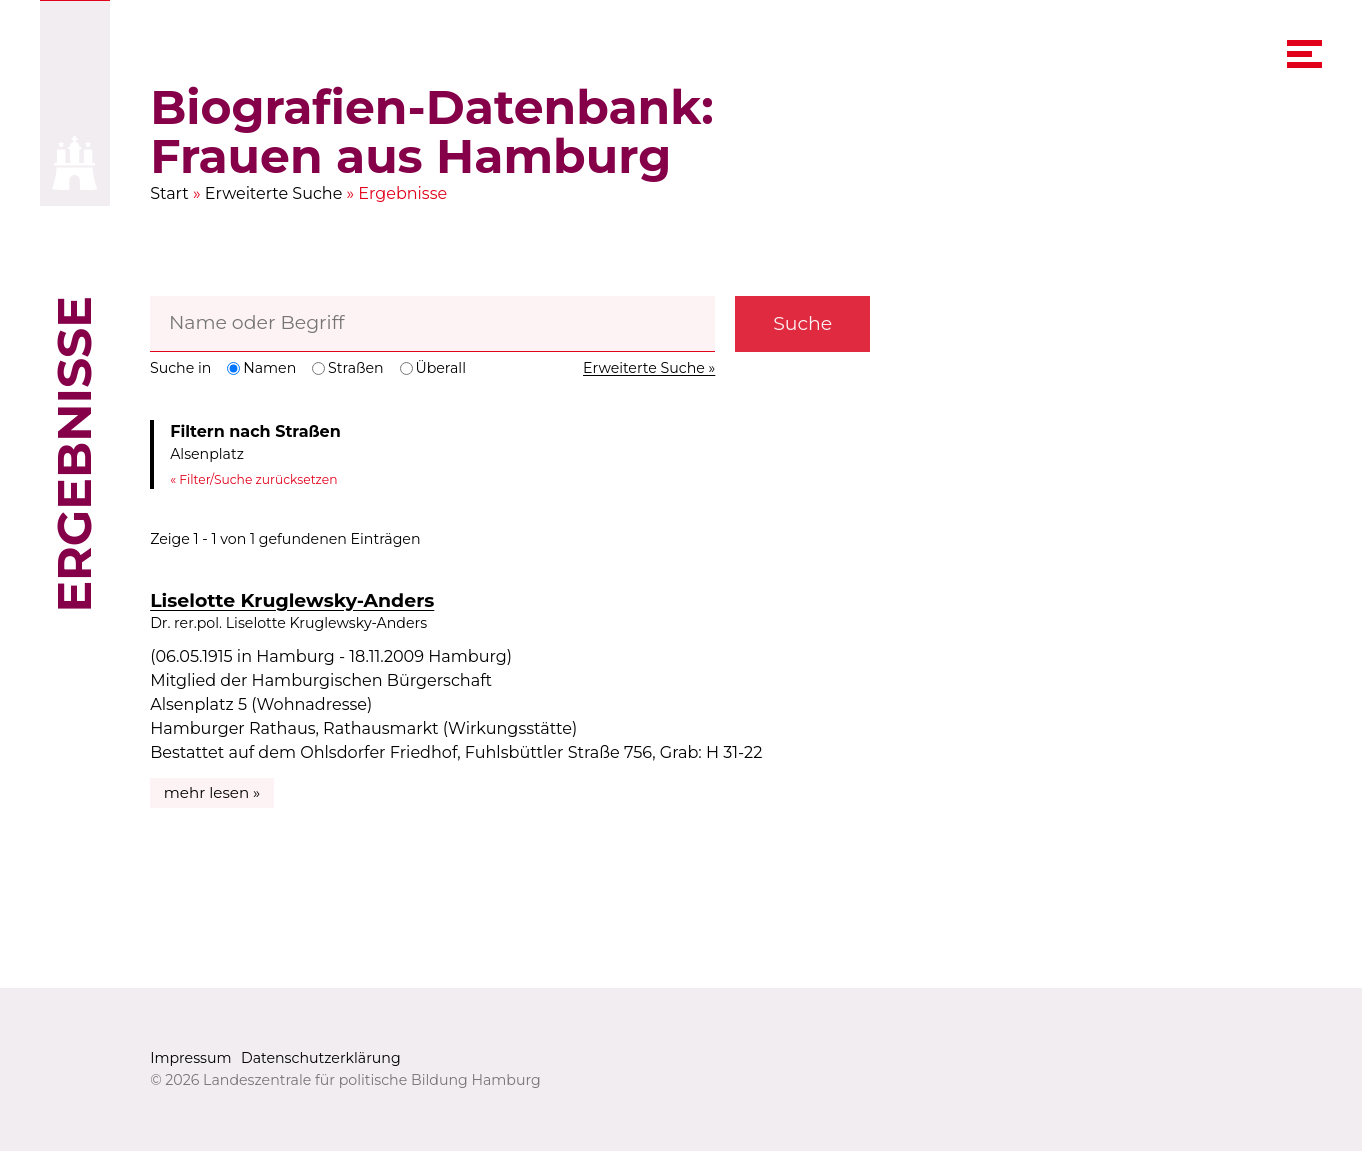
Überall (433, 368)
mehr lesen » (212, 792)
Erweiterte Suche (274, 193)
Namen (262, 368)
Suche (802, 323)
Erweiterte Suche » (649, 368)
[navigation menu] (1304, 54)
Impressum (190, 1058)
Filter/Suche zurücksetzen (258, 479)
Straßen (347, 368)
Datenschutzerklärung (321, 1058)
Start (169, 193)
